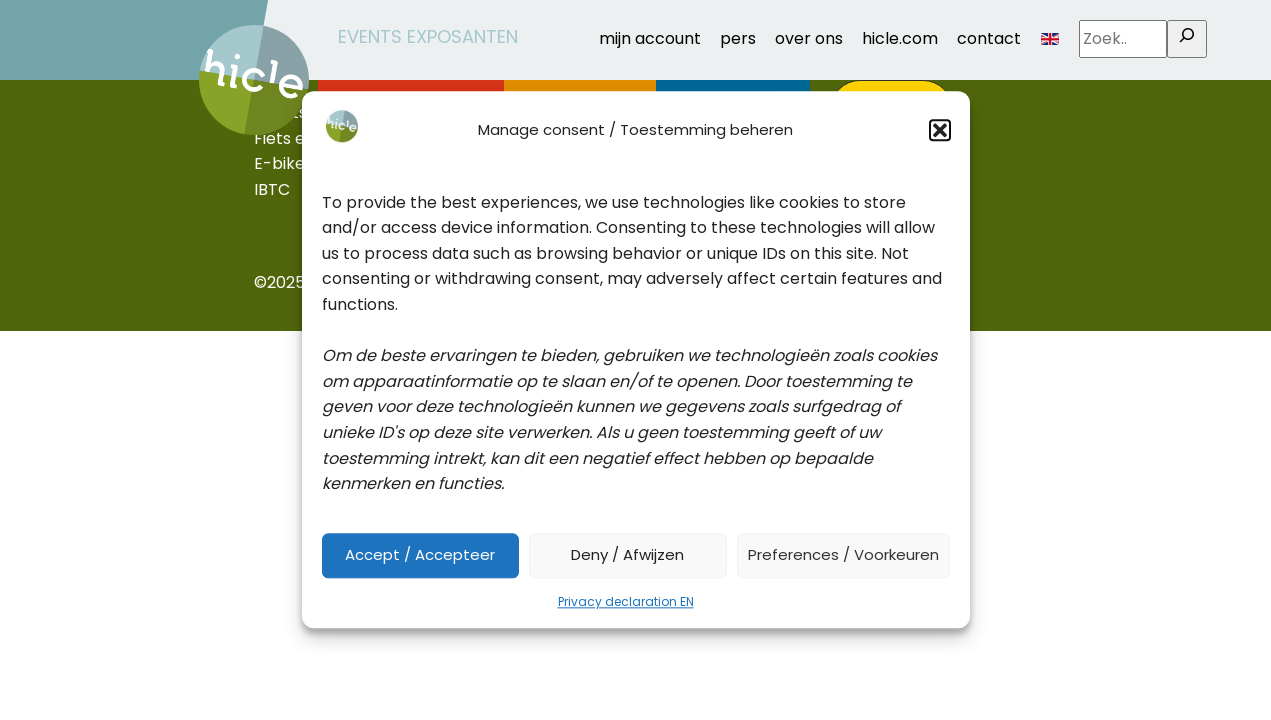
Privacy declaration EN (626, 601)
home (222, 30)
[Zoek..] (1187, 39)
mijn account (650, 38)
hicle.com (900, 38)
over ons (809, 38)
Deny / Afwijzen (627, 555)
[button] (940, 130)
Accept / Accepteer (420, 555)
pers (738, 38)
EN (1050, 38)
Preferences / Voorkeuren (843, 555)
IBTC (272, 189)
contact (989, 38)
